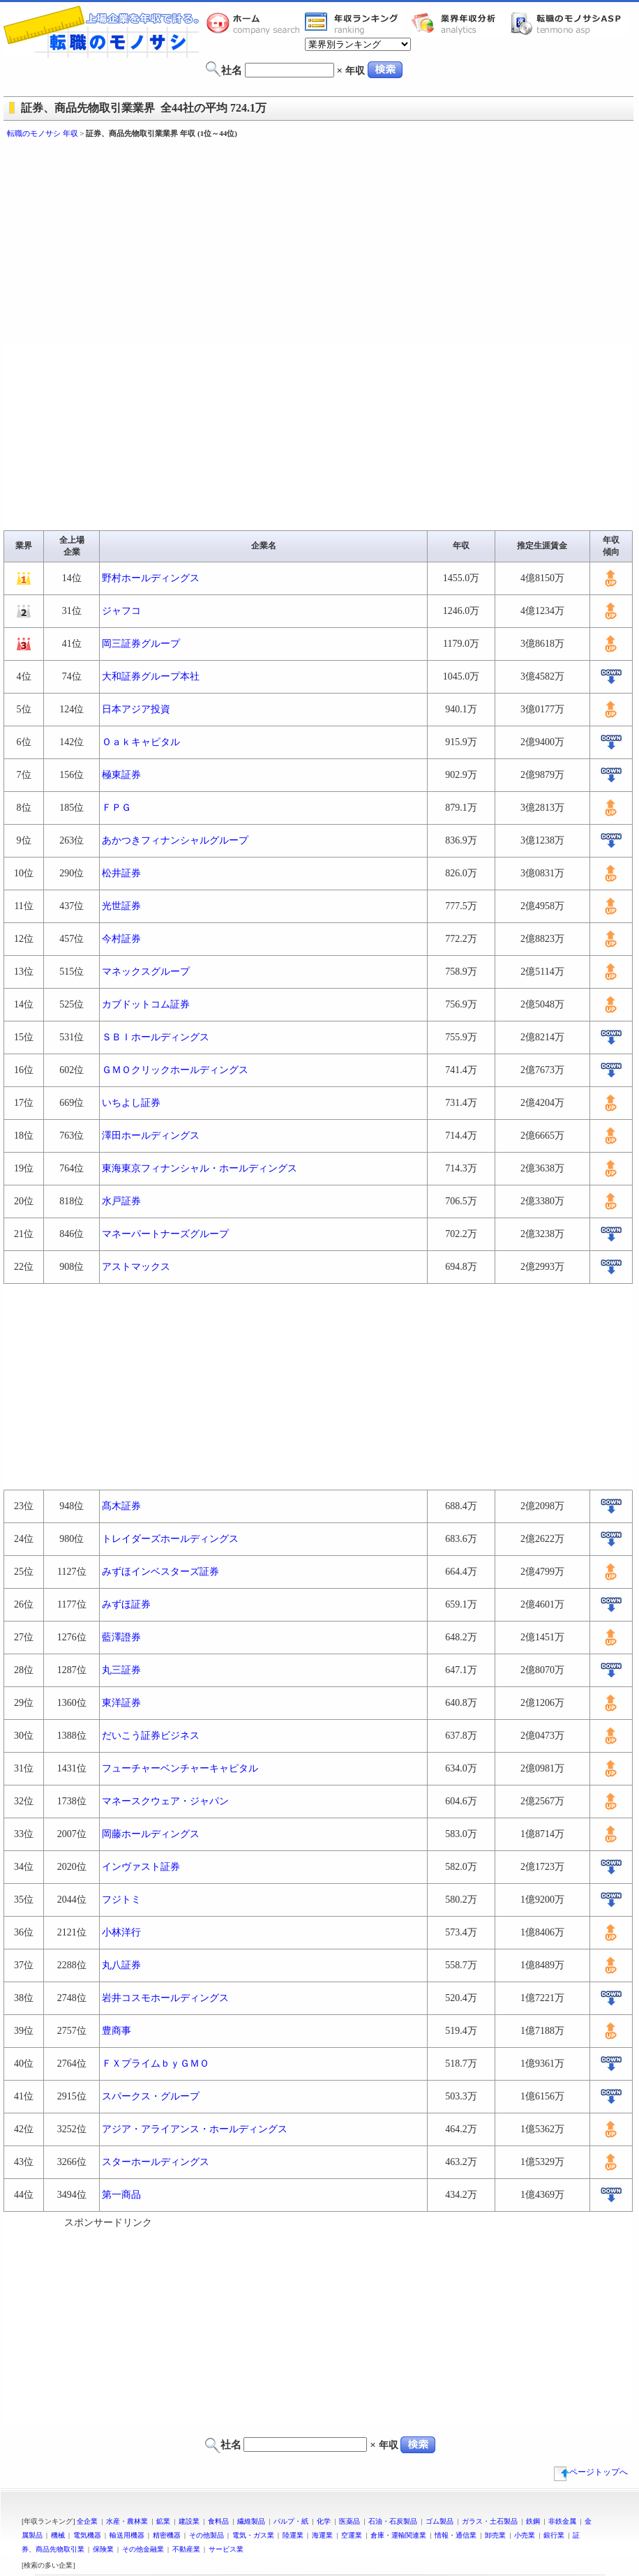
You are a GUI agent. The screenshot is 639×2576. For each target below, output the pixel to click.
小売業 (524, 2535)
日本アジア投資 (136, 709)
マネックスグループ (146, 971)
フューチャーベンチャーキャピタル (180, 1768)
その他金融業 (143, 2549)
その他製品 (206, 2535)
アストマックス (136, 1266)
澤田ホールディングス (151, 1135)
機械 (58, 2535)
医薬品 (349, 2521)
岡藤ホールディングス (151, 1834)
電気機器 (87, 2535)
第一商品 (121, 2194)
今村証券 (121, 939)
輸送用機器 (127, 2535)
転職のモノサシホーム (255, 23)
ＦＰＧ (116, 807)
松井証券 (121, 873)
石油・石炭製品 (392, 2521)
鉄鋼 (533, 2521)
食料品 (218, 2521)
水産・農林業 (127, 2521)
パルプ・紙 (290, 2521)
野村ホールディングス (151, 578)
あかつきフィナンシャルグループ (175, 840)
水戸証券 (121, 1201)
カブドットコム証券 (146, 1004)
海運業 (322, 2535)
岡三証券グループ (141, 643)
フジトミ (121, 1899)
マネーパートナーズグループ (165, 1234)
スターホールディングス (155, 2162)
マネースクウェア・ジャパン (165, 1801)
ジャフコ (121, 611)
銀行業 (553, 2535)
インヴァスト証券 (141, 1867)
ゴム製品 (439, 2521)
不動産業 (186, 2549)
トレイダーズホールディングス (170, 1539)
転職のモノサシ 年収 (42, 133)
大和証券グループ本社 (151, 676)
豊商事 (116, 2030)
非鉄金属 (562, 2521)
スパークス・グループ (151, 2096)
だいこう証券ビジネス (151, 1735)
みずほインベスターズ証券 (160, 1571)
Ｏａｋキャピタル (141, 742)
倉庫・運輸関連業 (398, 2535)
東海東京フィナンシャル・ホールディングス (199, 1168)
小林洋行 (121, 1932)
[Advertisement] (229, 244)
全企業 (87, 2521)
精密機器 (167, 2535)
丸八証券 (121, 1965)
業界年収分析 (460, 23)
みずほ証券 (126, 1604)
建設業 (189, 2521)
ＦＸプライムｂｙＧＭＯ (155, 2063)
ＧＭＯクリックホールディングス (175, 1070)
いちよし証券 (131, 1103)
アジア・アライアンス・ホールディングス (194, 2129)
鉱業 (163, 2521)
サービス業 (226, 2549)
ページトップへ (591, 2472)
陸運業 (293, 2535)
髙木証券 (121, 1506)
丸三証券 (121, 1670)
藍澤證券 (121, 1637)
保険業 (103, 2549)
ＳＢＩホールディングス (155, 1037)
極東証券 (121, 775)
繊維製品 (251, 2521)
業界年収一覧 (354, 23)
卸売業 (495, 2535)
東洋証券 (121, 1703)
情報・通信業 (455, 2535)
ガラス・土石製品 (490, 2521)
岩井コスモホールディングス (165, 1998)
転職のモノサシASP (569, 23)
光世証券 (121, 906)
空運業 (351, 2535)
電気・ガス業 (253, 2535)
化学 (324, 2521)
